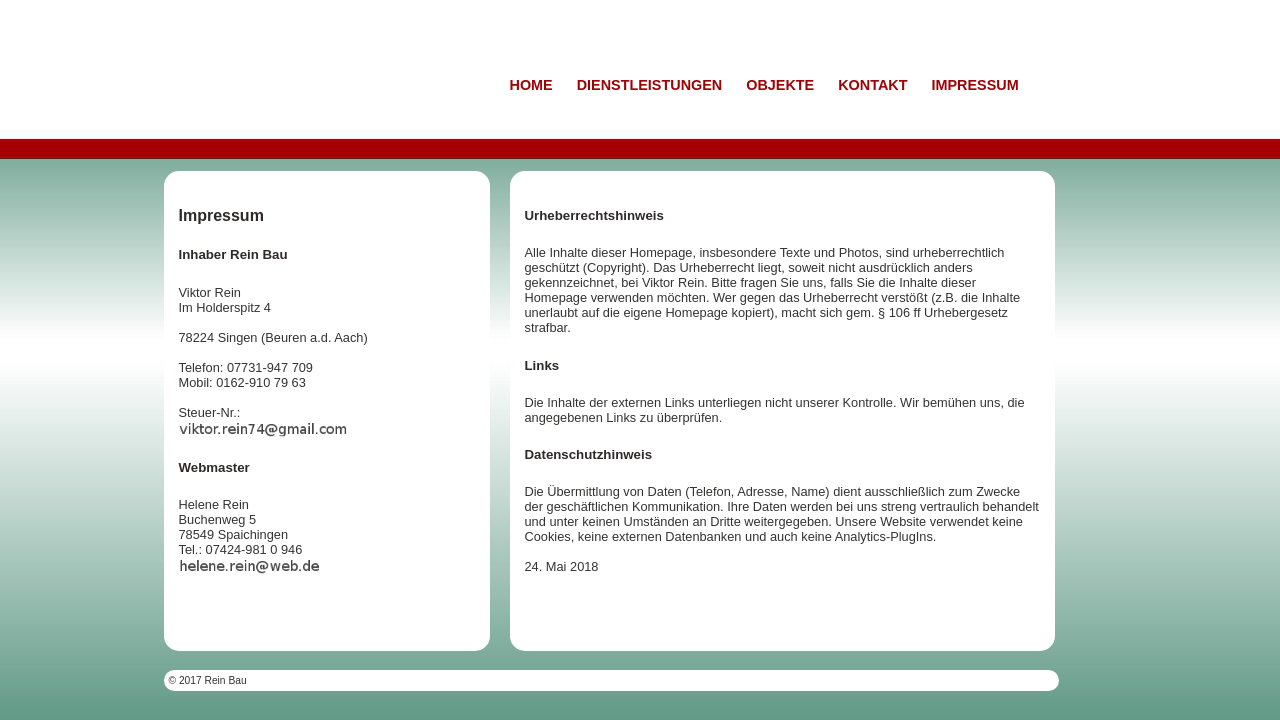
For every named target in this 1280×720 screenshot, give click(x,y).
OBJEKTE (780, 85)
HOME (531, 85)
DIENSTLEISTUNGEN (650, 85)
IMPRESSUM (974, 85)
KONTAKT (872, 85)
